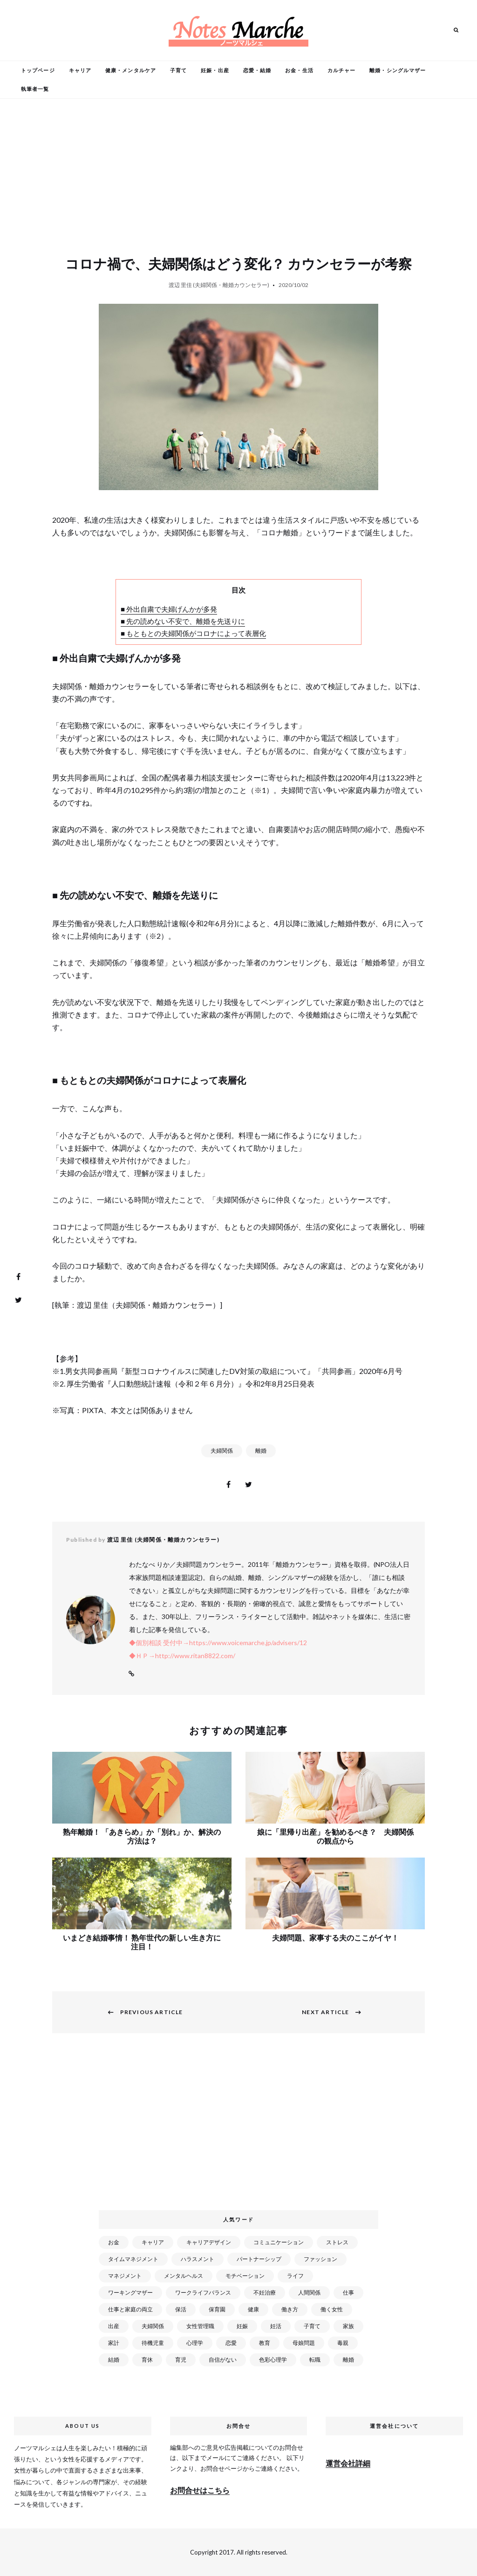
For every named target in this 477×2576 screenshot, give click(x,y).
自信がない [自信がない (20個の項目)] (223, 2359)
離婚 (260, 1450)
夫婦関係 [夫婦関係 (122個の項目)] (153, 2326)
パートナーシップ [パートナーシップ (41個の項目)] (259, 2258)
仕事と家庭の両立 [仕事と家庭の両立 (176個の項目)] (130, 2309)
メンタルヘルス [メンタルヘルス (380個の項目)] (183, 2275)
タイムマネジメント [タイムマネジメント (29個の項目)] (133, 2258)
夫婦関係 (222, 1450)
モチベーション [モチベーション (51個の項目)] (245, 2275)
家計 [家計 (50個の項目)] (113, 2342)
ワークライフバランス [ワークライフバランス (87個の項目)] (203, 2292)
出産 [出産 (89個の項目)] (113, 2326)
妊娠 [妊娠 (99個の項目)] (242, 2326)
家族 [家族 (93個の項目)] (348, 2326)
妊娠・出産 (215, 70)
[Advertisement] (240, 2127)
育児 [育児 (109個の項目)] (180, 2359)
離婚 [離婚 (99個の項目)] (348, 2359)
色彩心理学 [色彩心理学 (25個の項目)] (273, 2359)
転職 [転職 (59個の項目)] (314, 2359)
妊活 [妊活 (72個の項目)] (275, 2326)
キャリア (80, 70)
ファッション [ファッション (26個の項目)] (320, 2258)
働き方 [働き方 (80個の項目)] (289, 2309)
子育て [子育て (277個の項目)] (312, 2326)
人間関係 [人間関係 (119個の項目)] (309, 2292)
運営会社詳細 (348, 2463)
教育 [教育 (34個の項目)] (264, 2342)
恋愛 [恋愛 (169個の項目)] (231, 2342)
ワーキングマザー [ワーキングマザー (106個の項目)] (130, 2292)
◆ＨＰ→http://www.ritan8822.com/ (182, 1656)
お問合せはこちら (200, 2490)
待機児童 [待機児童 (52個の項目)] (153, 2342)
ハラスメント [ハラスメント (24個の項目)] (197, 2258)
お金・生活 (299, 70)
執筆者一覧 (35, 89)
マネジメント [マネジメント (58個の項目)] (125, 2275)
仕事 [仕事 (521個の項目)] (348, 2292)
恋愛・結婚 (257, 70)
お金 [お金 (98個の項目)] (113, 2242)
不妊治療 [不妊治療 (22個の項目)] (264, 2292)
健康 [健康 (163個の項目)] (253, 2309)
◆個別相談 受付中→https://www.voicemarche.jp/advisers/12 (218, 1643)
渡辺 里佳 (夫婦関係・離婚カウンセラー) (219, 284)
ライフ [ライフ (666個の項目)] (295, 2275)
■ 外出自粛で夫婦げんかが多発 (169, 609)
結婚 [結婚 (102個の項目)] (113, 2359)
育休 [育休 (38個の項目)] (147, 2359)
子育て (178, 70)
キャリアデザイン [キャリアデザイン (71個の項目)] (208, 2242)
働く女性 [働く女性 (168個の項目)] (331, 2309)
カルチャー (341, 70)
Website (131, 1674)
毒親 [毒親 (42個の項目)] (342, 2342)
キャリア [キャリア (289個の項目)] (153, 2242)
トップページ (38, 70)
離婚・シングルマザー (397, 70)
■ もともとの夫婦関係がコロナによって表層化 (193, 633)
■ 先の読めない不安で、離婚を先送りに (183, 621)
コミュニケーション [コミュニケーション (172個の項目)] (278, 2242)
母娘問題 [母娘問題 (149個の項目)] (304, 2342)
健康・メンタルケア (130, 70)
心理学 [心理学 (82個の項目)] (194, 2342)
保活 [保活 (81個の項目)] (180, 2309)
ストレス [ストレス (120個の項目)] (337, 2242)
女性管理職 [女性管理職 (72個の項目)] (200, 2326)
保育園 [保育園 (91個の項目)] (217, 2309)
